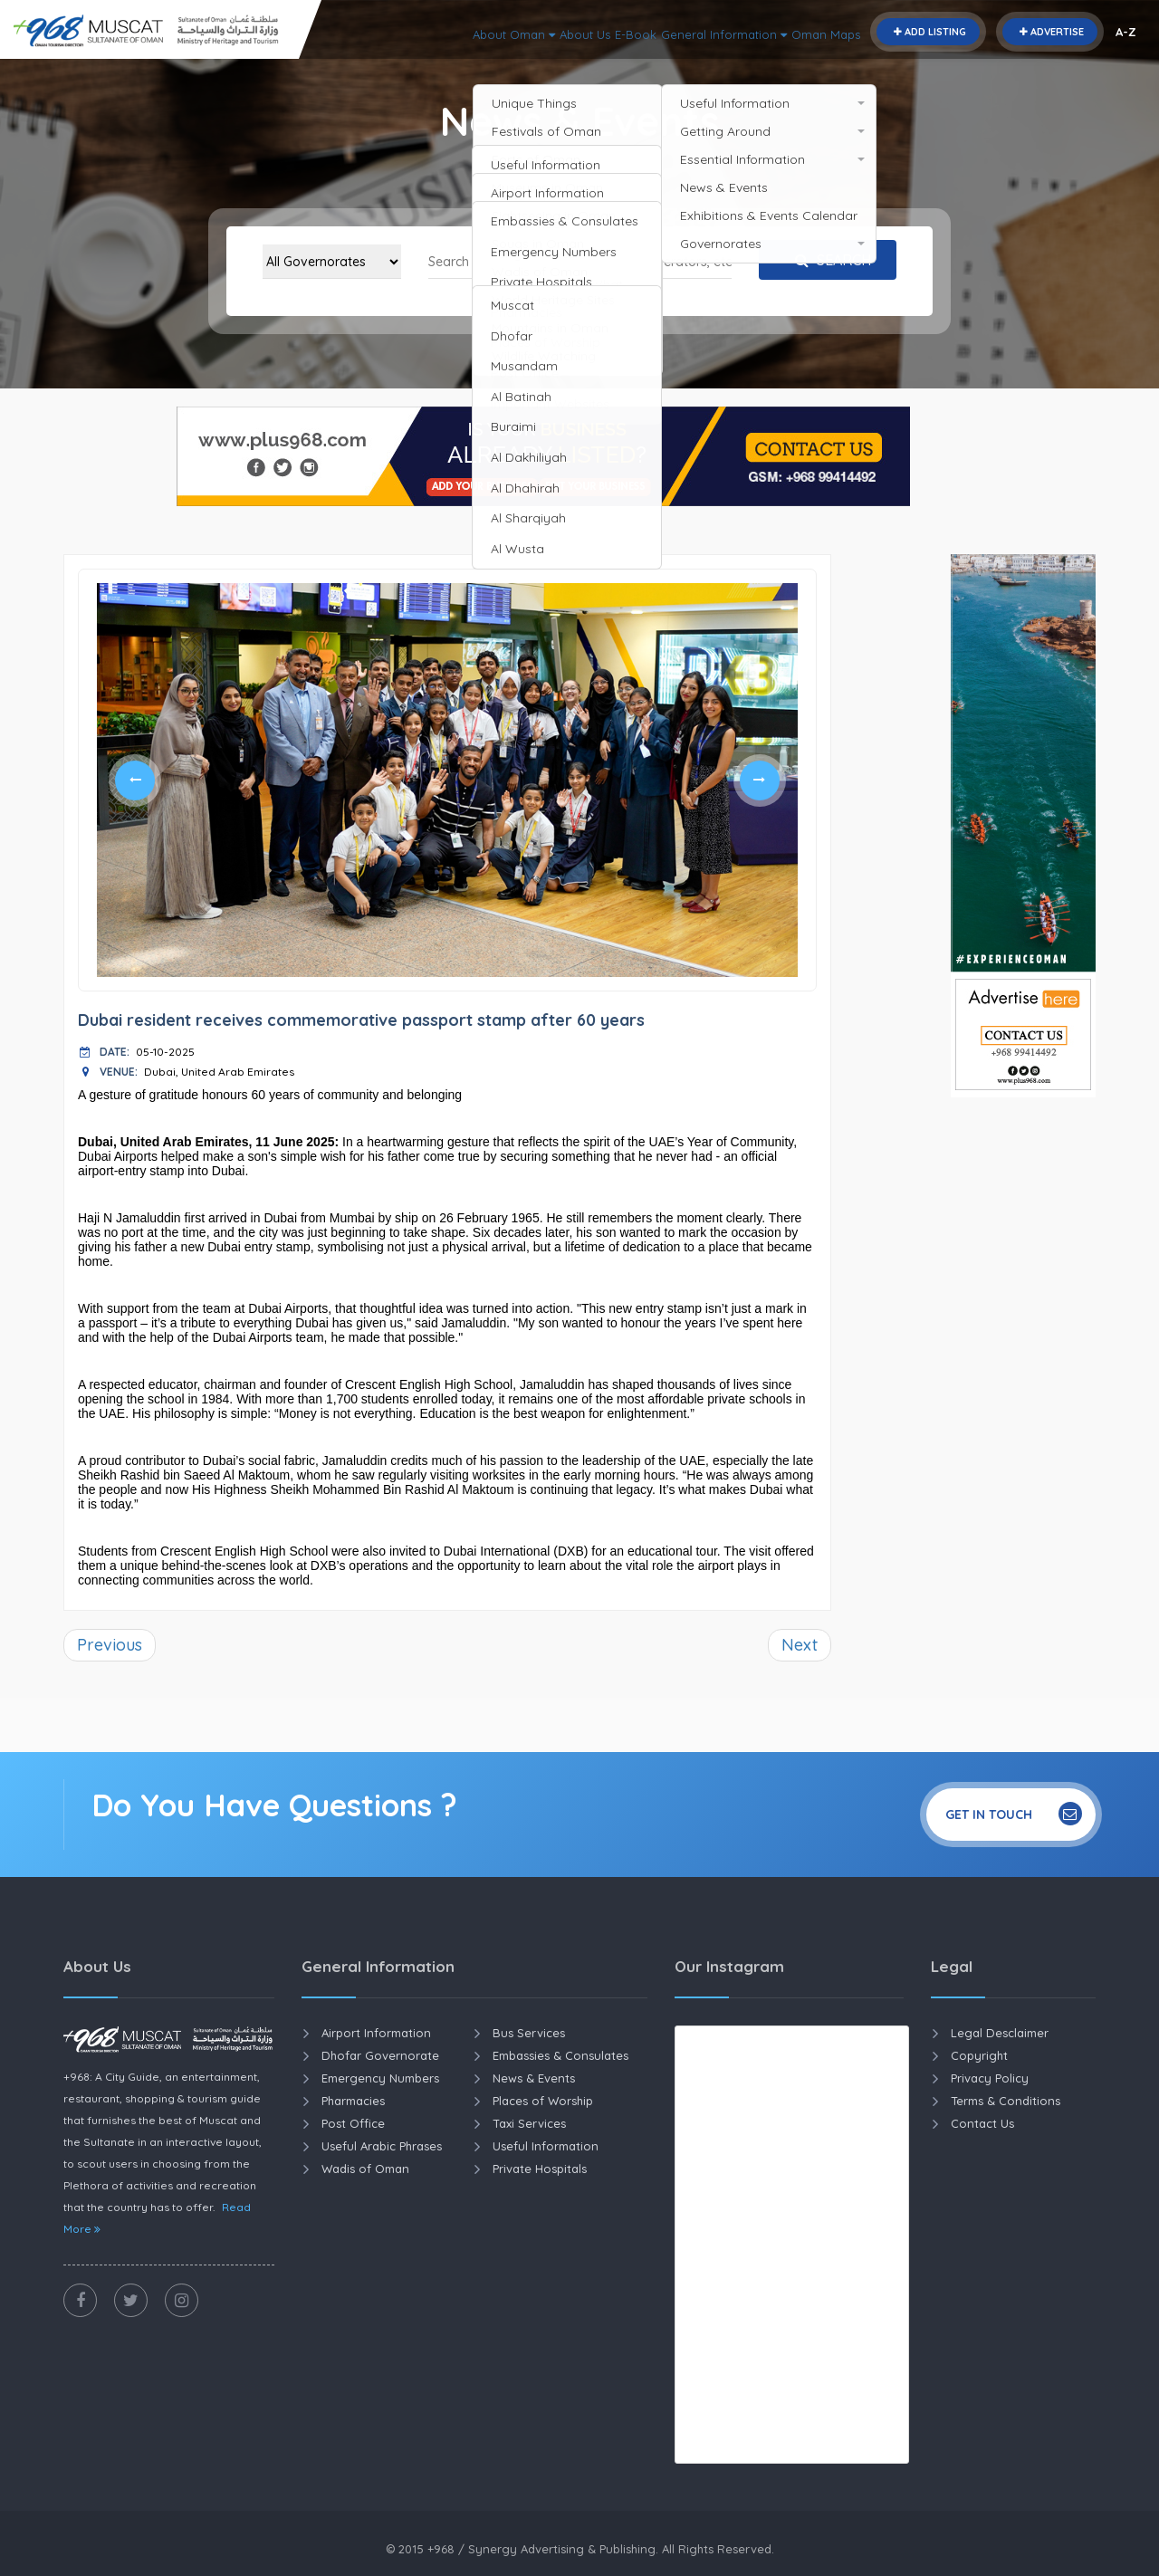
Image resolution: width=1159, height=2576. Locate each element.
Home (524, 155)
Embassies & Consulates (560, 2055)
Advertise (1050, 31)
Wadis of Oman (365, 2168)
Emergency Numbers (380, 2078)
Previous (135, 780)
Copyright (979, 2055)
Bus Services (529, 2032)
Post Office (353, 2123)
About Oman (448, 31)
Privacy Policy (990, 2078)
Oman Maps (820, 31)
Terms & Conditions (1005, 2100)
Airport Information (376, 2032)
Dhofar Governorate (380, 2055)
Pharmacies (353, 2100)
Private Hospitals (540, 2168)
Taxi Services (529, 2123)
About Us (534, 31)
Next (760, 780)
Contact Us (982, 2123)
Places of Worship (543, 2100)
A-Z (1126, 31)
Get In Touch (1013, 1813)
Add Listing (928, 31)
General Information (701, 31)
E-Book (596, 31)
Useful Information (546, 2146)
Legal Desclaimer (1000, 2032)
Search (828, 260)
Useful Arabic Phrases (381, 2146)
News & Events (534, 2078)
